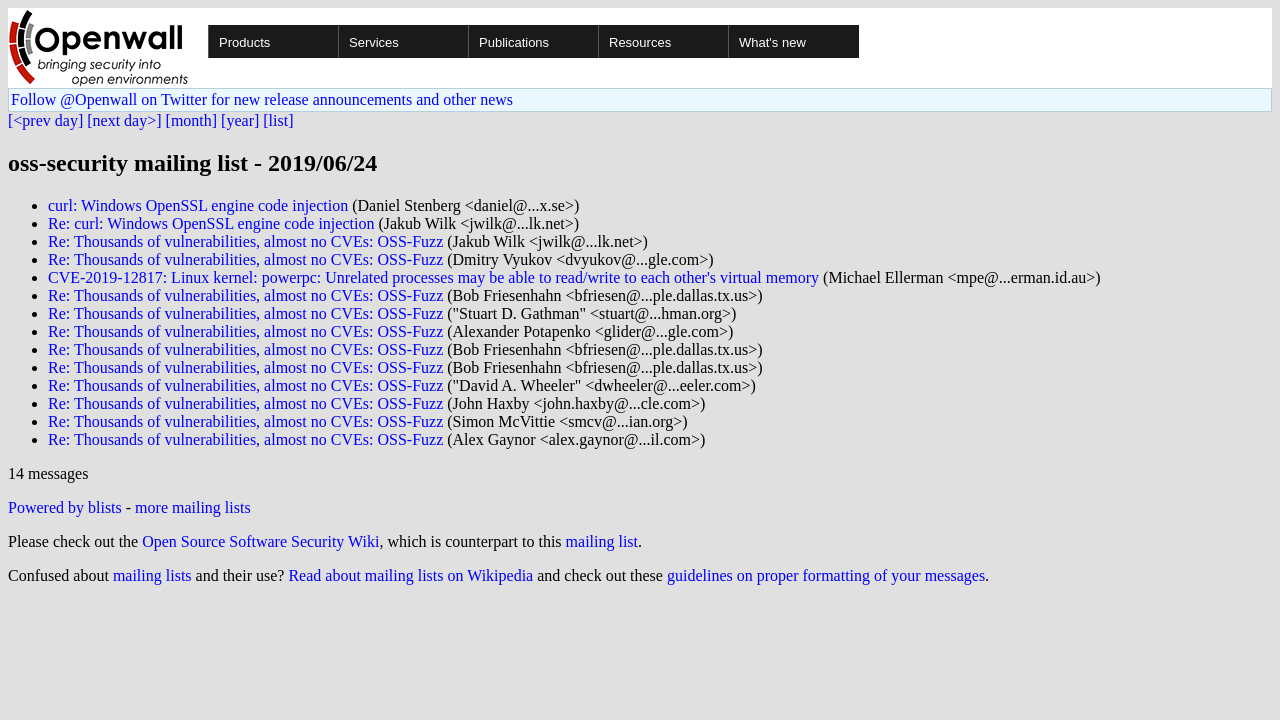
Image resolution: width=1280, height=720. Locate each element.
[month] (192, 120)
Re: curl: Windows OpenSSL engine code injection (211, 223)
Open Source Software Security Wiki (260, 541)
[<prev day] (45, 120)
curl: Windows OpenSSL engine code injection (198, 205)
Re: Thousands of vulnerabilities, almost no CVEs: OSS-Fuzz (245, 241)
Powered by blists (65, 507)
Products (244, 42)
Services (374, 42)
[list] (278, 120)
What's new (772, 42)
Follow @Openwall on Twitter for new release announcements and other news (262, 99)
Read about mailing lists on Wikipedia (410, 575)
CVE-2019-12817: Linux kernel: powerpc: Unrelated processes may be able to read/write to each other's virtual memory (433, 277)
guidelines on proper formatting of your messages (826, 575)
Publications (514, 42)
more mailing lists (193, 507)
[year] (240, 120)
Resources (640, 42)
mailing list (602, 541)
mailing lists (152, 575)
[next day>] (124, 120)
